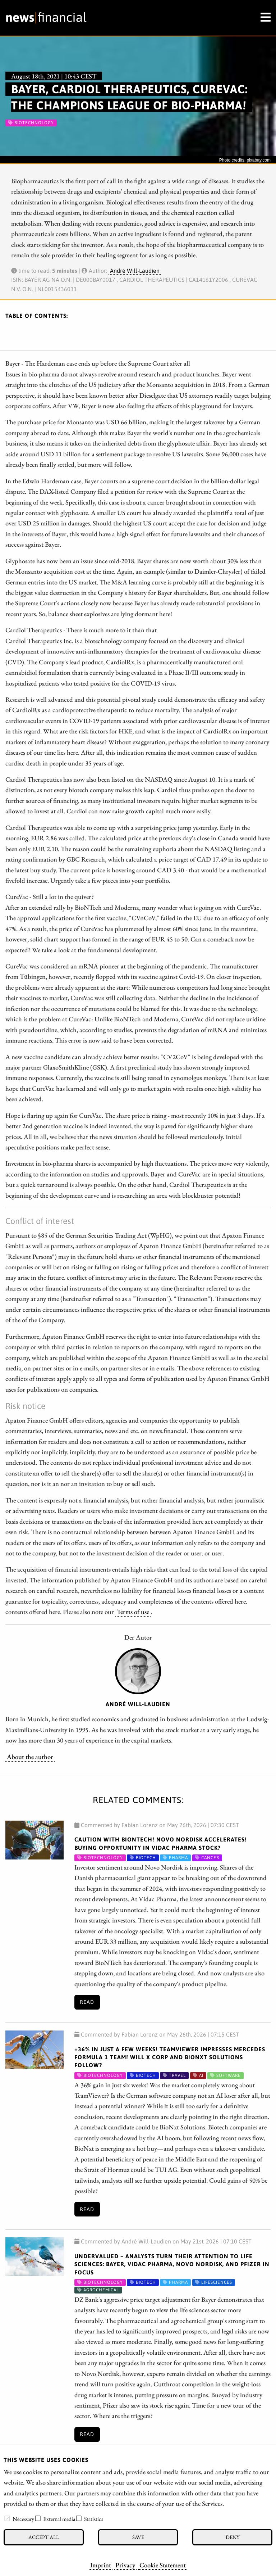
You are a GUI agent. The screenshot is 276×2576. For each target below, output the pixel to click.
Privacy (125, 2565)
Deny (232, 2537)
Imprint (100, 2565)
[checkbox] (7, 2518)
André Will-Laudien (135, 270)
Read (87, 2002)
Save (138, 2537)
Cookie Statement (162, 2565)
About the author (30, 1756)
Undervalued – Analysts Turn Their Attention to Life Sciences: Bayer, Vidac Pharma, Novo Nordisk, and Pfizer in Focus (172, 2264)
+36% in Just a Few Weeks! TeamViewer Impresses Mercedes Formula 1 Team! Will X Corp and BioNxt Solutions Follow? (169, 2057)
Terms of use (133, 1611)
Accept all (43, 2537)
